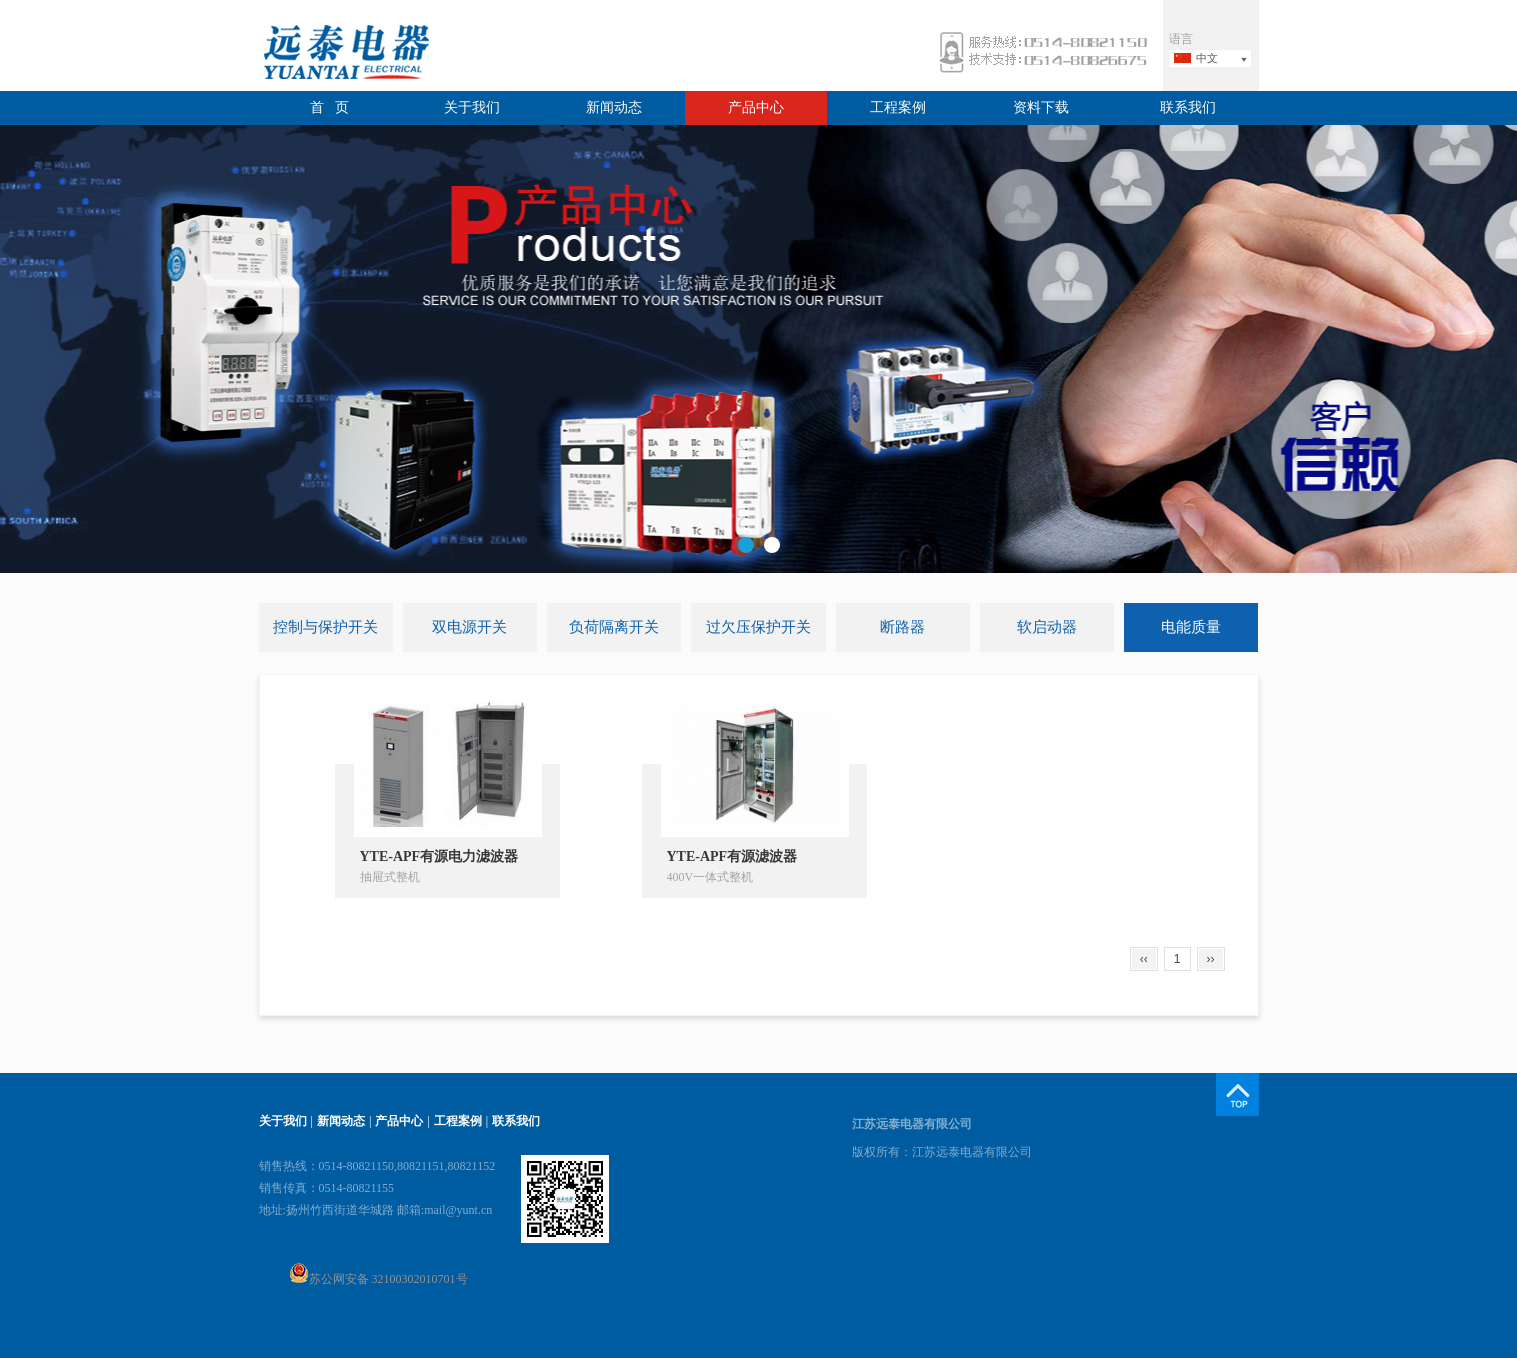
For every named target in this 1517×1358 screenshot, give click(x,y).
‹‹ (1144, 959)
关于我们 (472, 107)
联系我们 (1188, 107)
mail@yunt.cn (458, 1210)
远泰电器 (344, 54)
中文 (1207, 58)
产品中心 (756, 107)
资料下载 (1041, 107)
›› (1211, 959)
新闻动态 (614, 107)
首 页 (329, 107)
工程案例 (898, 107)
